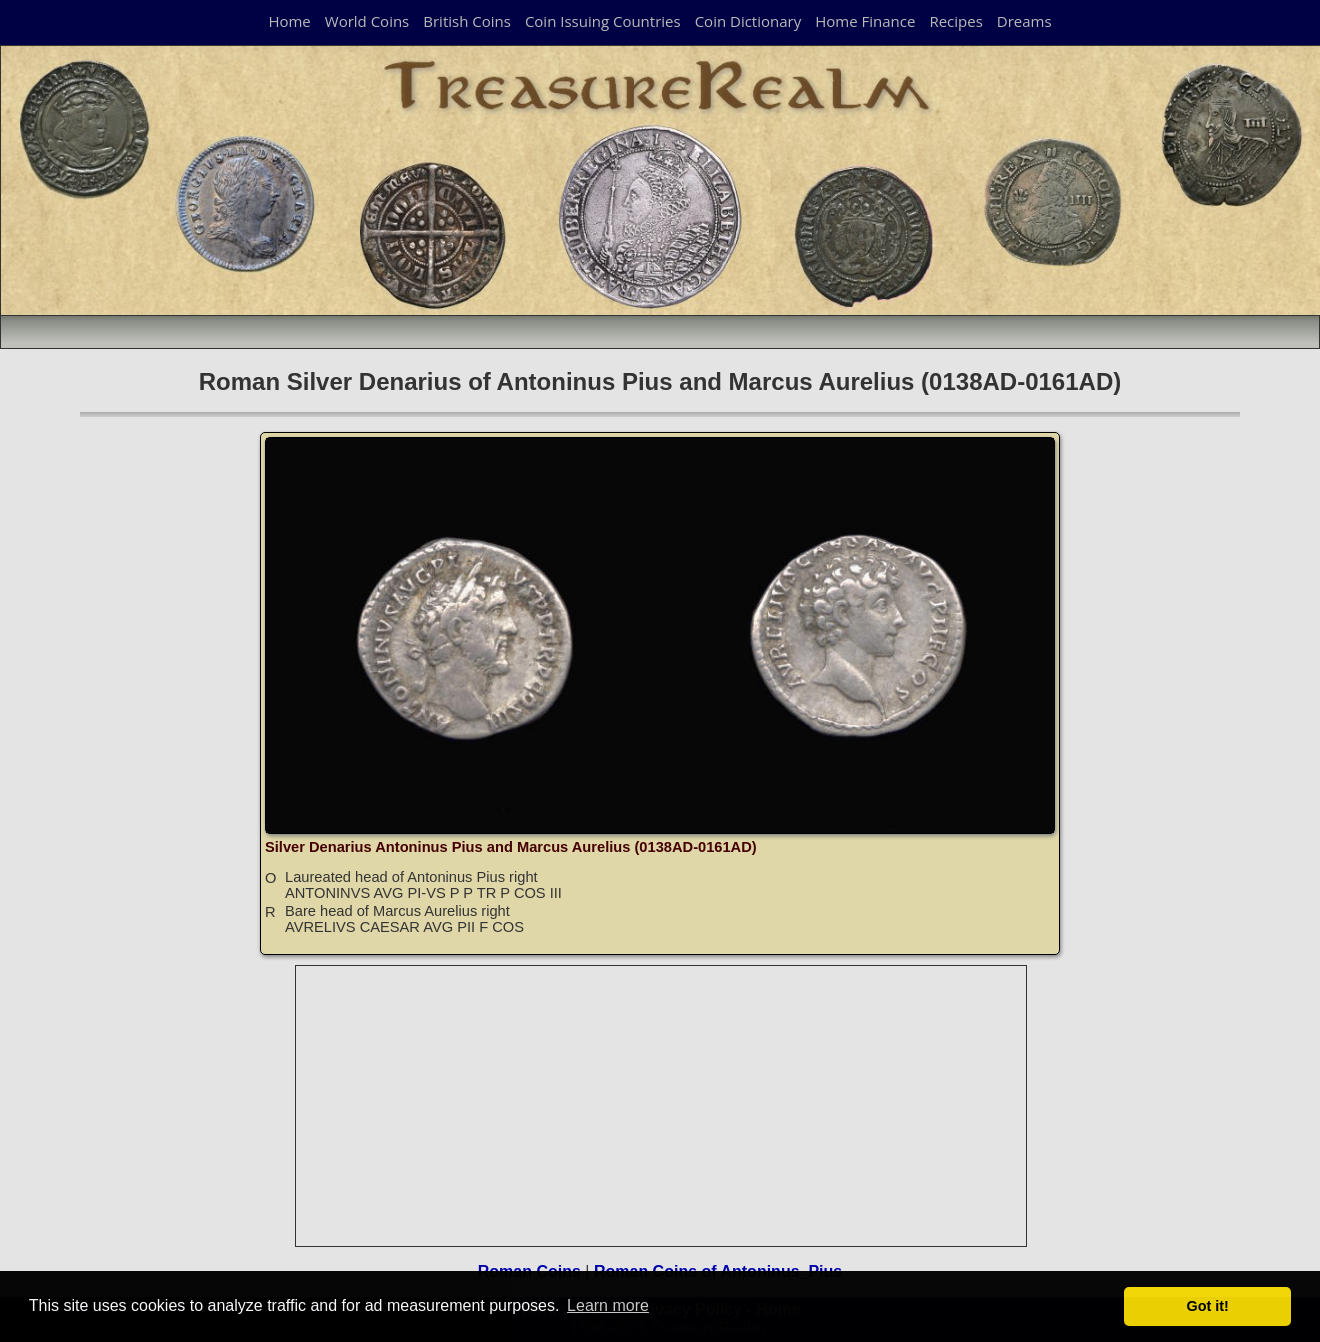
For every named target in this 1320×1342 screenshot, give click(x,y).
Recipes (955, 21)
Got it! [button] (1208, 1306)
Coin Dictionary (748, 21)
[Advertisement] (662, 1106)
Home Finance (865, 21)
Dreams (1024, 21)
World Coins (367, 21)
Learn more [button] (608, 1305)
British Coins (467, 21)
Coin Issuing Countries (603, 21)
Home (289, 21)
